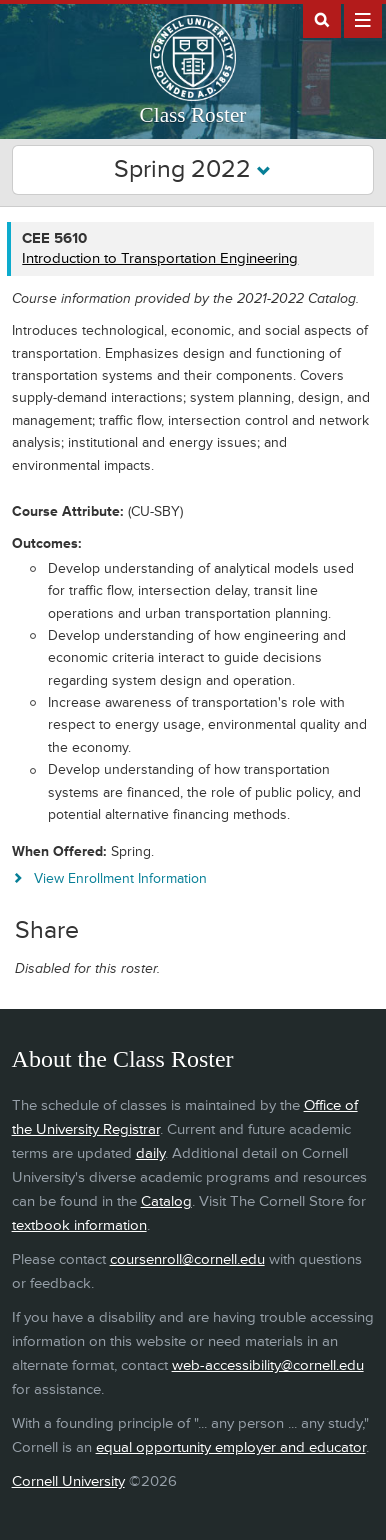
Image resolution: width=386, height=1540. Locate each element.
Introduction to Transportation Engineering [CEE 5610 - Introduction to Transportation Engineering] (160, 258)
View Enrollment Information (120, 878)
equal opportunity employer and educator (231, 1447)
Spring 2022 (192, 169)
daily (150, 1153)
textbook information (79, 1225)
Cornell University (68, 1481)
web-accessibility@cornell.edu (268, 1365)
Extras (363, 19)
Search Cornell (322, 19)
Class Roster (193, 115)
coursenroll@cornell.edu (187, 1259)
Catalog (166, 1201)
